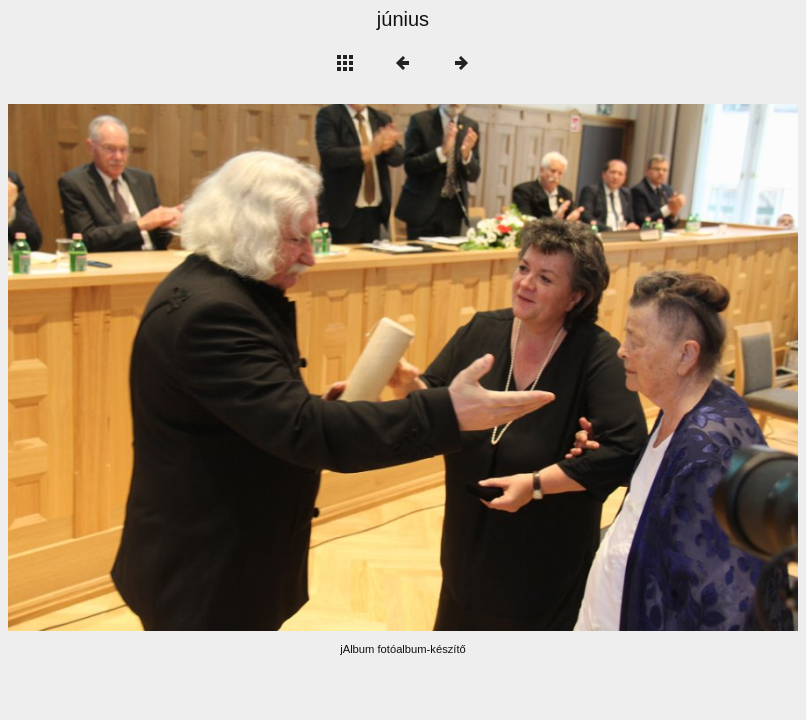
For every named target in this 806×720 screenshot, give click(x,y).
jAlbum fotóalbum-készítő (403, 649)
